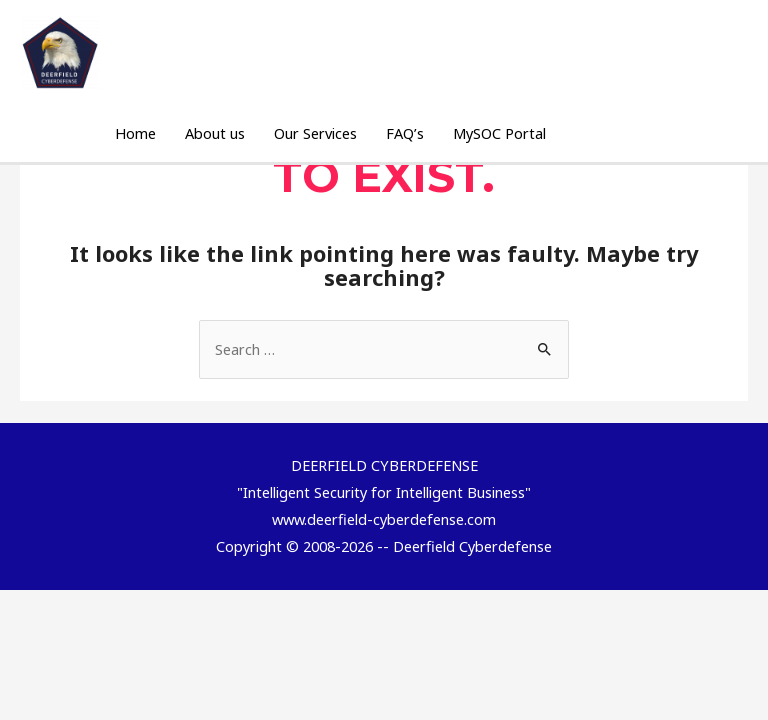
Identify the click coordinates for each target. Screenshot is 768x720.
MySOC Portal (499, 133)
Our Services (315, 133)
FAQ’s (405, 133)
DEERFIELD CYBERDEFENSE (231, 43)
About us (215, 133)
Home (135, 133)
